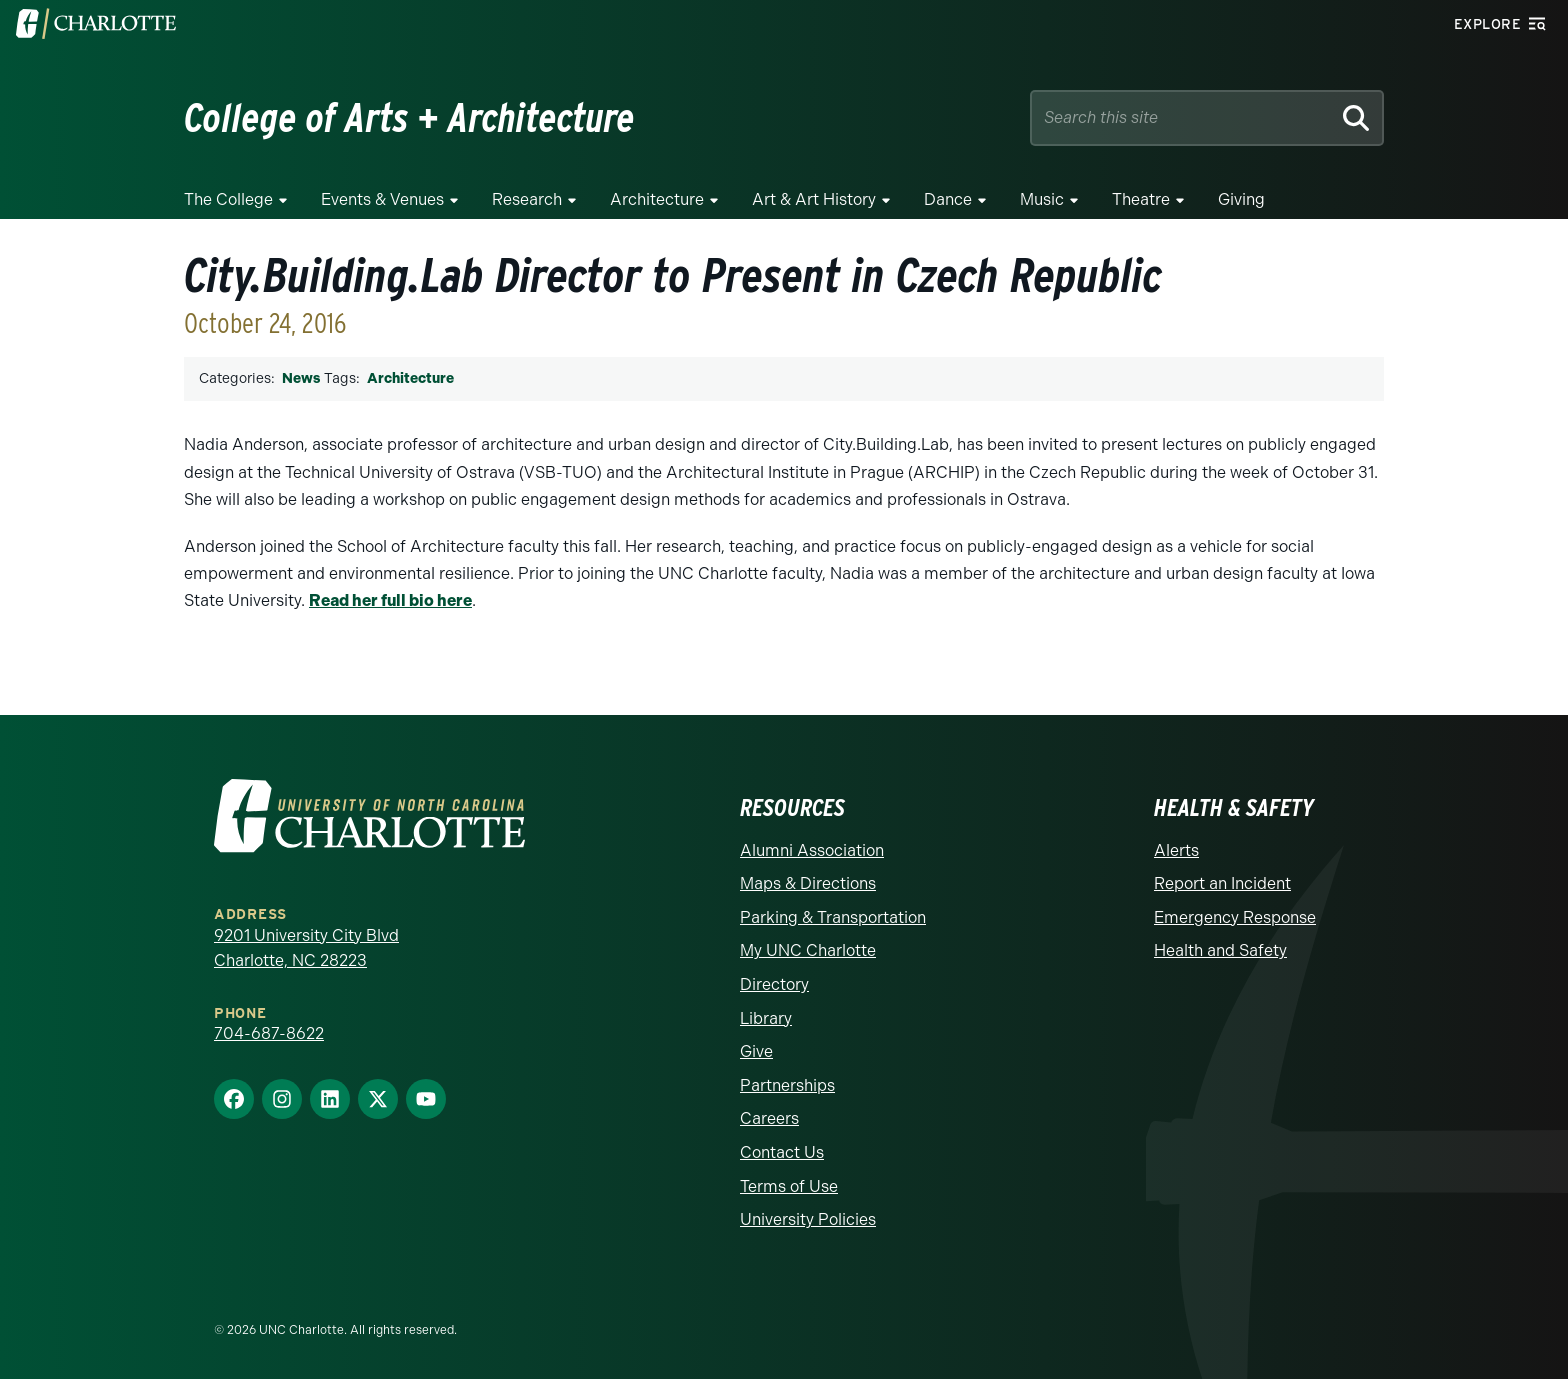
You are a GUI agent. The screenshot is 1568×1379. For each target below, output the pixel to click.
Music (1042, 199)
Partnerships (787, 1084)
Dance (948, 199)
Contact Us (782, 1151)
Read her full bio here (390, 600)
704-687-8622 (269, 1032)
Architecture (657, 199)
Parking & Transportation (833, 916)
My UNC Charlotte (808, 950)
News (301, 378)
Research (527, 199)
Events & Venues (382, 199)
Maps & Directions (808, 883)
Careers (769, 1118)
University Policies (808, 1218)
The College (228, 199)
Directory (774, 983)
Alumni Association (812, 849)
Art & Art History (814, 199)
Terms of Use (789, 1185)
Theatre (1141, 199)
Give (756, 1050)
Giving (1241, 199)
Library (766, 1017)
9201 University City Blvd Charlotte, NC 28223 (306, 947)
